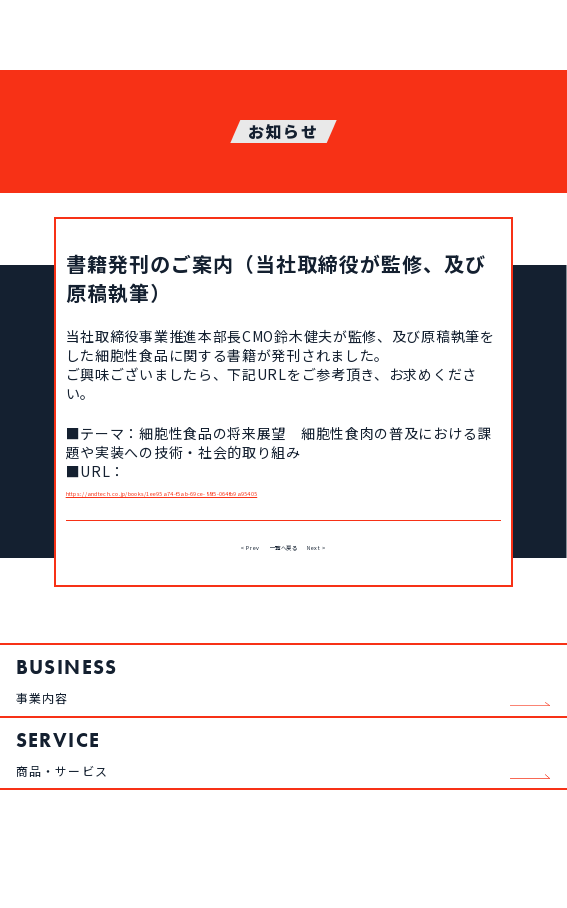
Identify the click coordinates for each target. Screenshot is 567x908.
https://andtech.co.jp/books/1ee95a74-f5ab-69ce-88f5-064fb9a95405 (282, 499)
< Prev (209, 563)
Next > (356, 563)
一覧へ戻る (282, 563)
